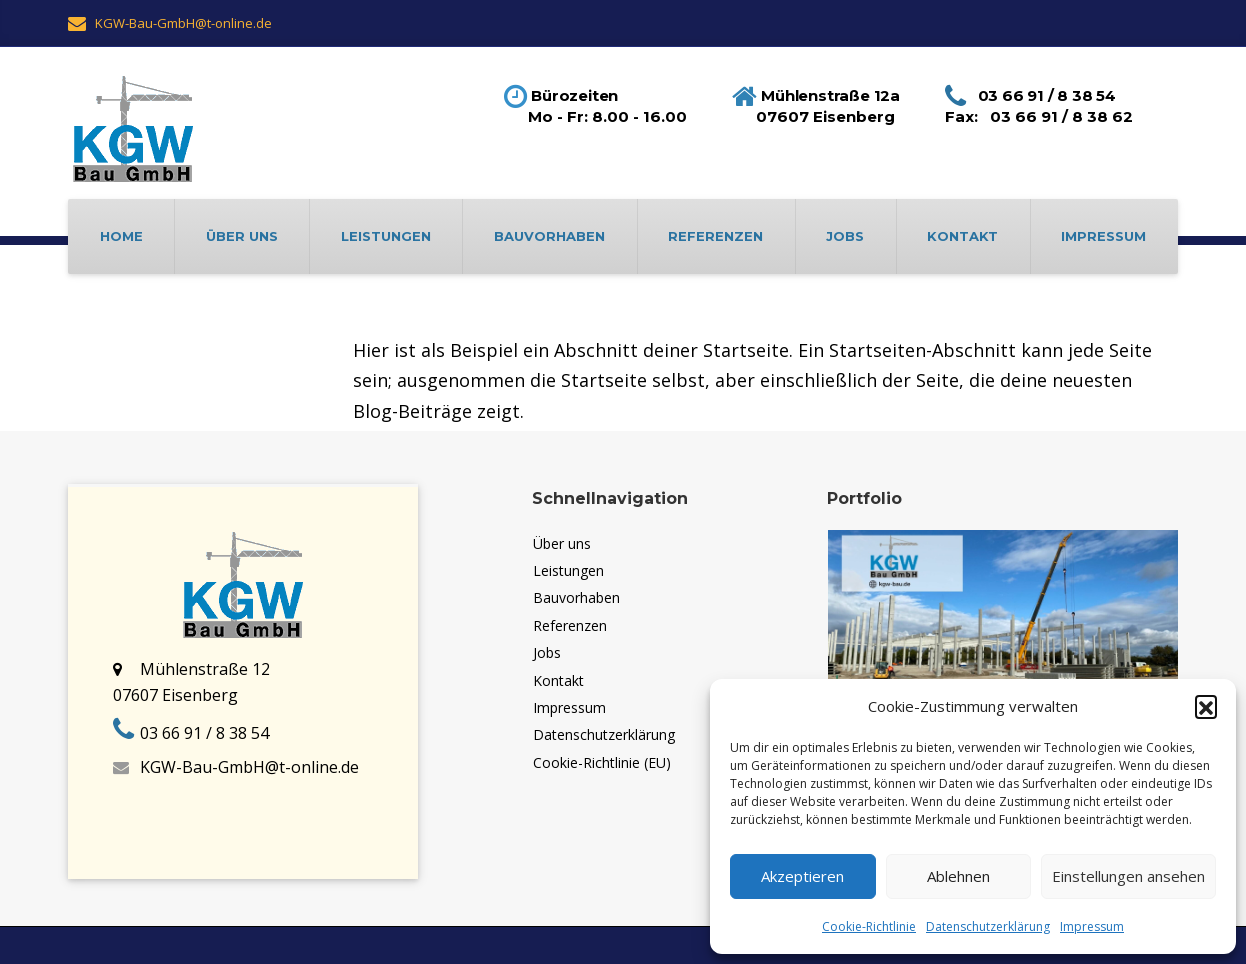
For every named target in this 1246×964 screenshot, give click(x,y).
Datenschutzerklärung (988, 926)
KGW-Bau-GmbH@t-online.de (249, 767)
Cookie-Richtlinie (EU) (602, 762)
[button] (1206, 706)
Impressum (1092, 926)
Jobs (845, 236)
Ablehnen (958, 876)
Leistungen (386, 236)
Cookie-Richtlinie (869, 926)
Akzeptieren (802, 876)
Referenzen (715, 236)
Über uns (242, 236)
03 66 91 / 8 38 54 (204, 733)
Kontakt (962, 236)
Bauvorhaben (549, 236)
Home (121, 236)
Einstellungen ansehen (1128, 876)
